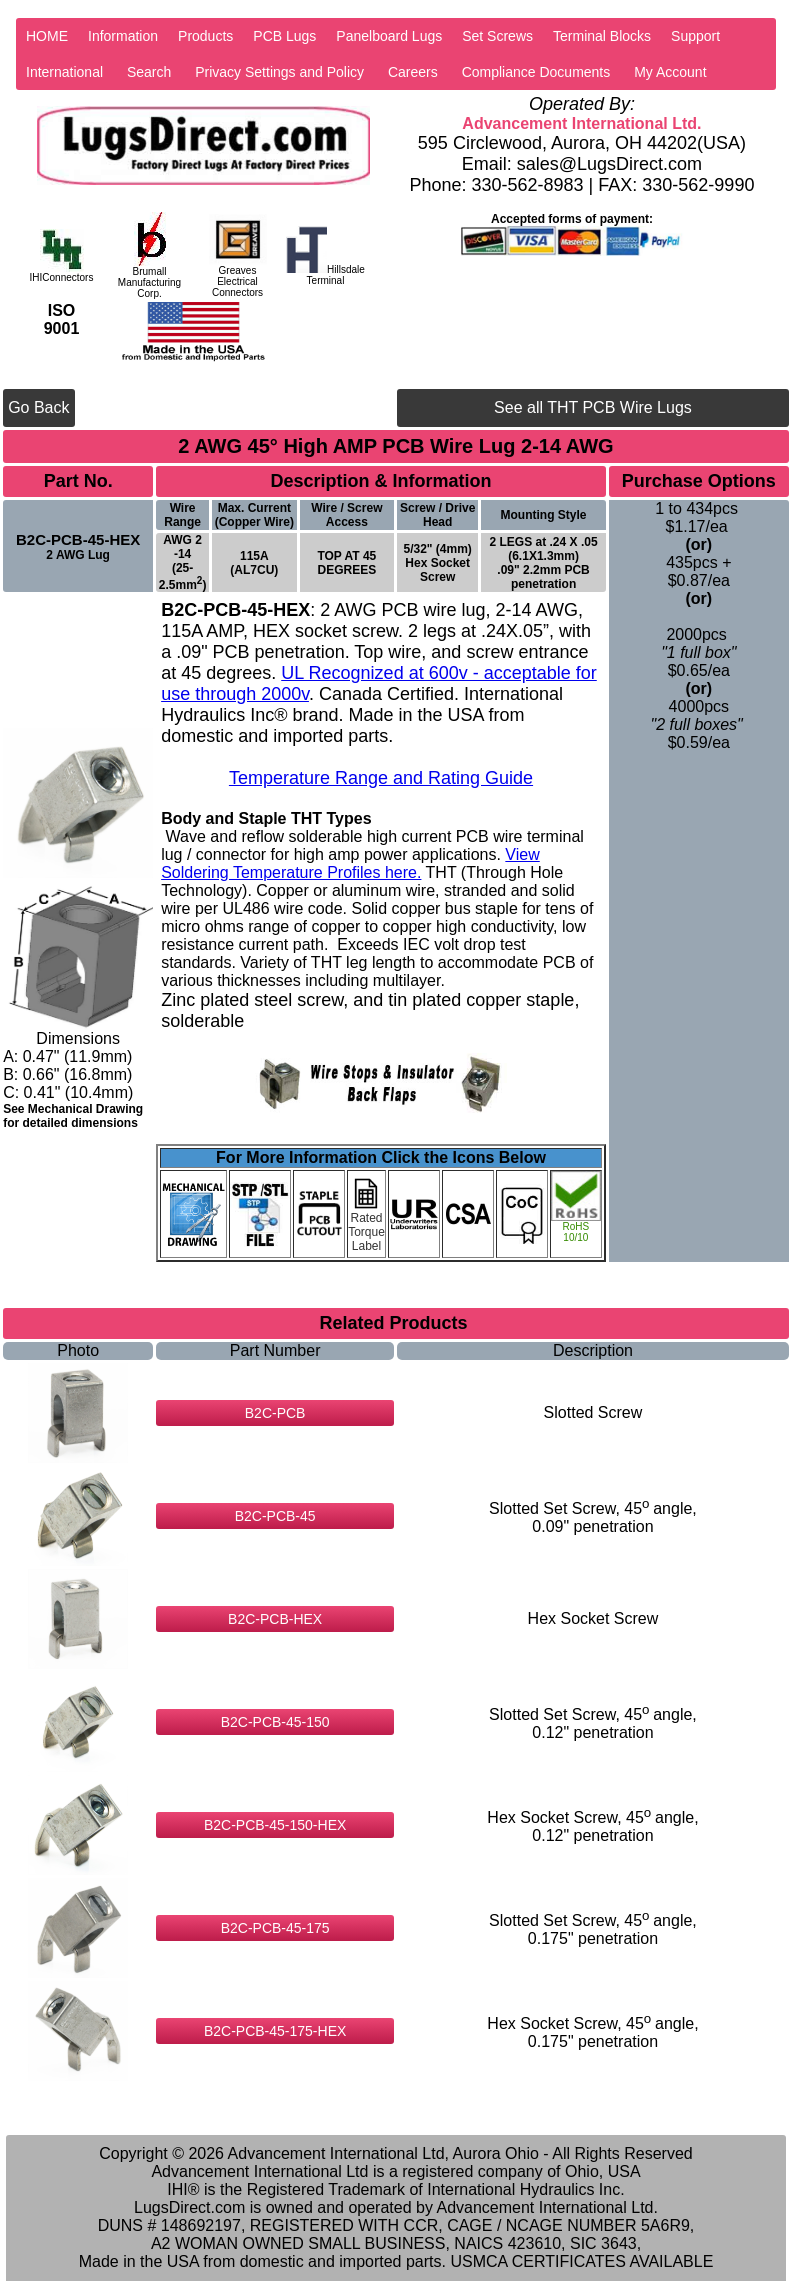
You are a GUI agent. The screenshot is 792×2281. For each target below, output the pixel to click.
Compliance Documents (536, 72)
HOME (47, 36)
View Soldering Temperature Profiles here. (350, 863)
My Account (670, 72)
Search (149, 72)
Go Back (38, 407)
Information (123, 36)
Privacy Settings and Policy (279, 72)
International (64, 72)
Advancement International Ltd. (581, 123)
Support (695, 36)
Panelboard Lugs (389, 36)
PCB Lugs (284, 36)
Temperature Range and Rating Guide (381, 778)
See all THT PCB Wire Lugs (593, 407)
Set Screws (497, 36)
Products (205, 36)
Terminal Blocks (602, 36)
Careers (413, 72)
